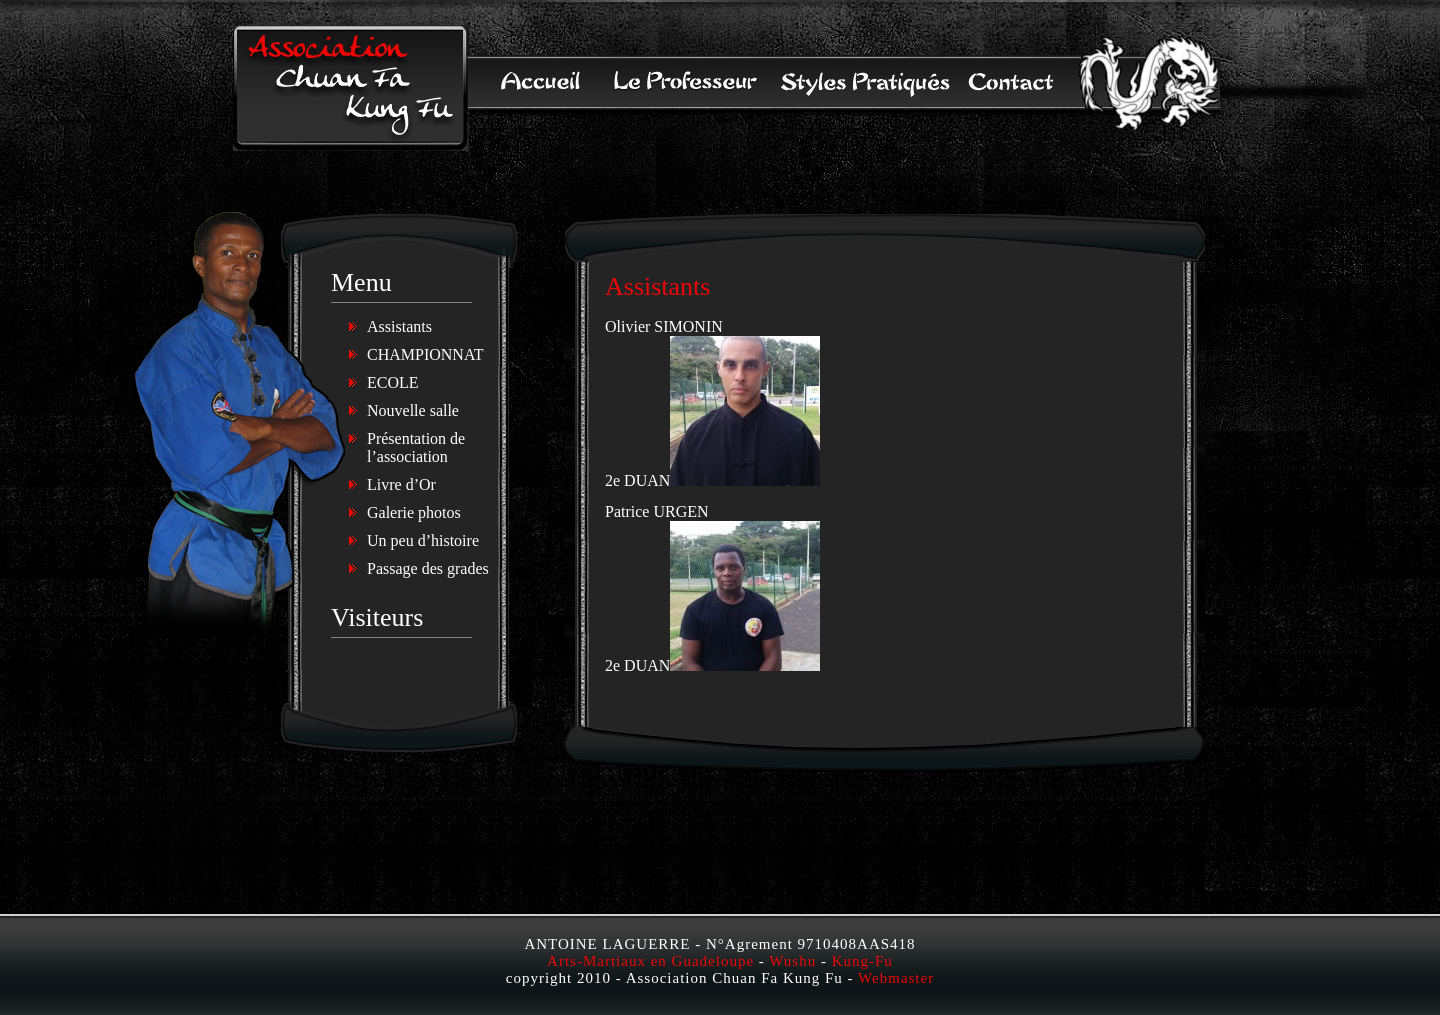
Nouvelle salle (413, 410)
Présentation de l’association (416, 447)
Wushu (792, 961)
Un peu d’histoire (423, 540)
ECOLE (393, 382)
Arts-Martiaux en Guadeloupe (650, 961)
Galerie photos (414, 512)
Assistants (399, 326)
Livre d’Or (401, 484)
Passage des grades (428, 568)
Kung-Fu (862, 961)
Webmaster (896, 978)
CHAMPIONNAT (425, 354)
